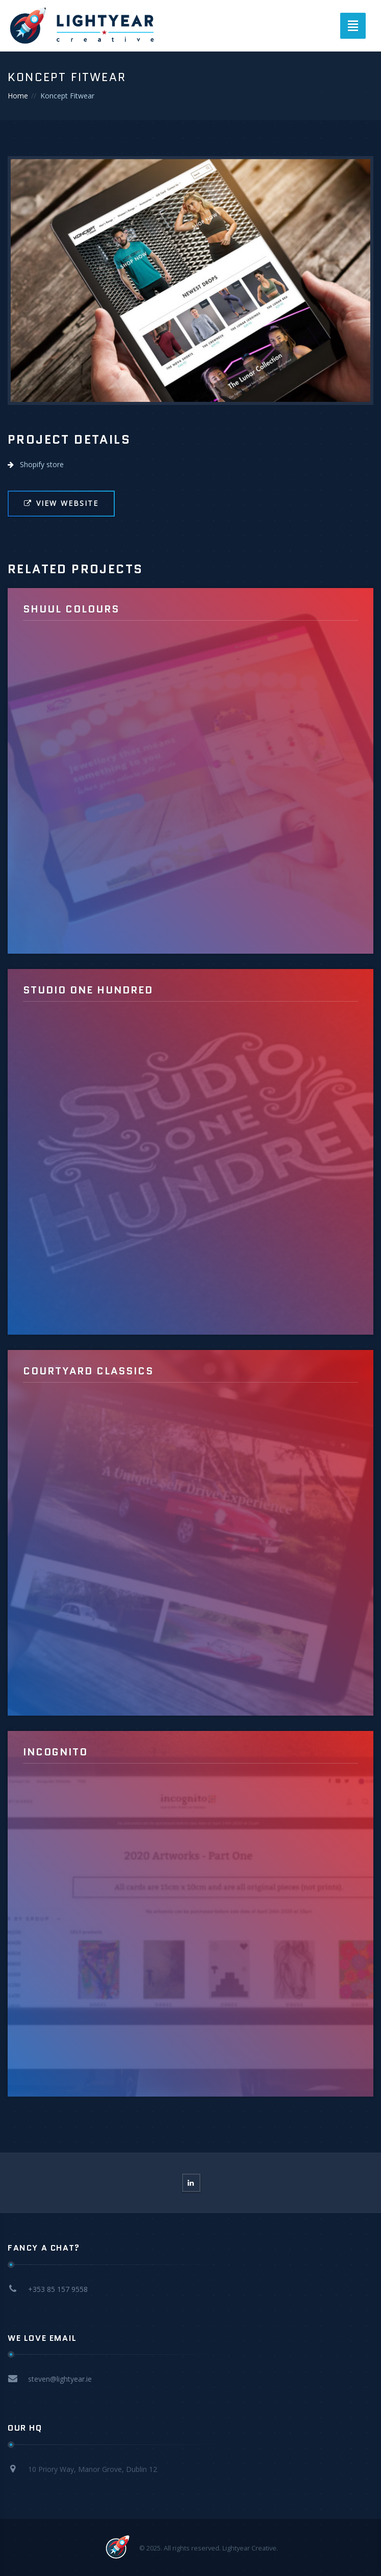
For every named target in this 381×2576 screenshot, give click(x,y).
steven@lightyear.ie (60, 2379)
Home (18, 95)
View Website (61, 503)
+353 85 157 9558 (58, 2289)
